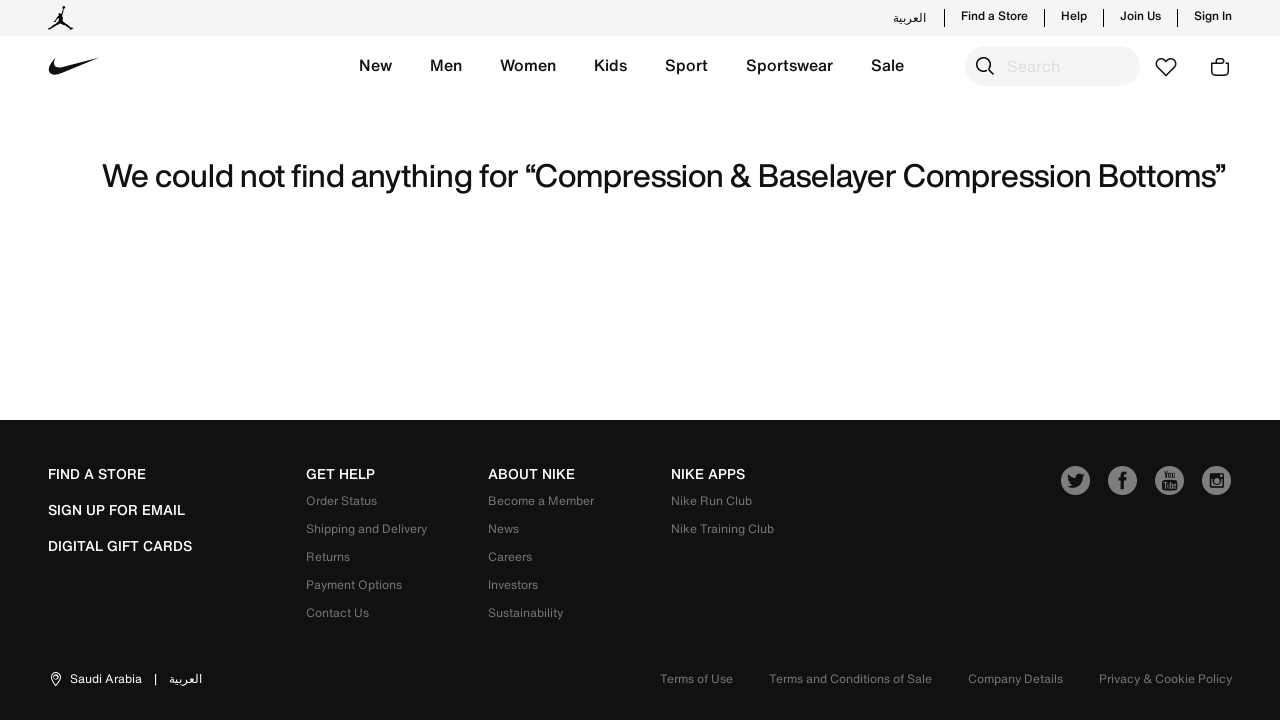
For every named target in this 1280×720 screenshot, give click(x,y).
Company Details (1015, 678)
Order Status (341, 500)
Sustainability (525, 612)
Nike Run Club (711, 500)
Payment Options (354, 584)
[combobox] (1052, 66)
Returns (328, 556)
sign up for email (116, 510)
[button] (375, 66)
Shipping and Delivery (366, 528)
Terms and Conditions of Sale (850, 678)
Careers (510, 556)
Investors (513, 584)
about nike (531, 474)
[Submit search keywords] (985, 66)
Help (1074, 16)
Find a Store (994, 16)
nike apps (708, 474)
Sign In (1213, 16)
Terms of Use (696, 678)
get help (340, 474)
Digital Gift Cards (120, 546)
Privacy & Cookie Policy (1165, 678)
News (503, 528)
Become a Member (541, 500)
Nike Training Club (722, 528)
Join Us (1140, 16)
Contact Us (337, 612)
